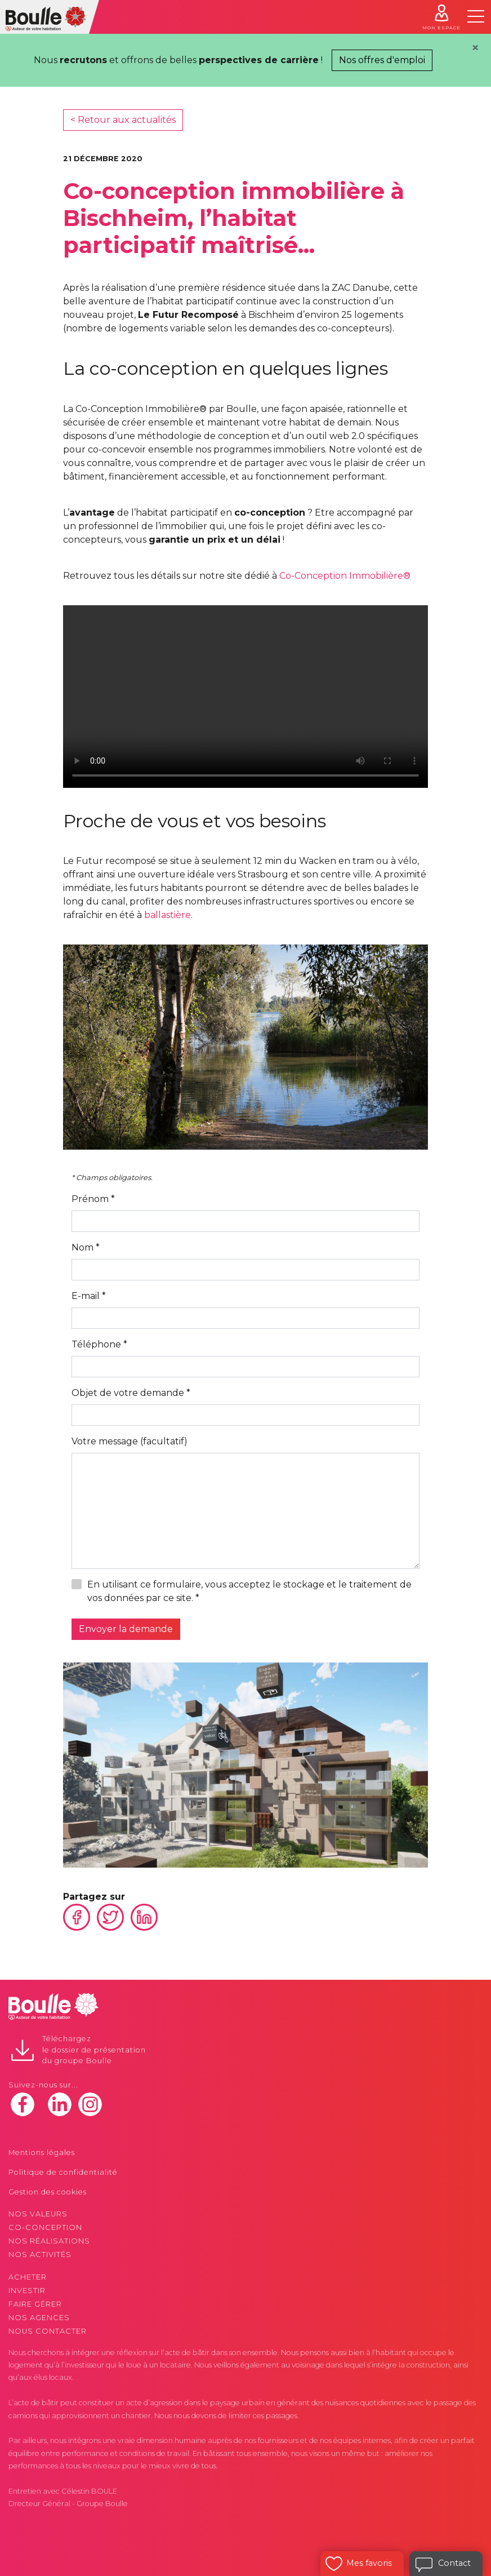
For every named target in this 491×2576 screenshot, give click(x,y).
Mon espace (441, 27)
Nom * (86, 1247)
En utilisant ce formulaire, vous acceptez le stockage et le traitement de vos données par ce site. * (249, 1591)
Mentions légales (41, 2152)
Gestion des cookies (47, 2192)
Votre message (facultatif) (130, 1441)
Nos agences (39, 2317)
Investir (27, 2290)
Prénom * (93, 1199)
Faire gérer (35, 2304)
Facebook (76, 1917)
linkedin (60, 2104)
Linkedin (144, 1917)
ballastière (167, 915)
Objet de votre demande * (131, 1392)
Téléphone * (99, 1344)
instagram (90, 2104)
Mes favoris (369, 2563)
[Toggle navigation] (475, 16)
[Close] (475, 47)
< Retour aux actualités (123, 119)
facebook (22, 2104)
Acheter (27, 2277)
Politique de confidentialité (63, 2172)
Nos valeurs (38, 2214)
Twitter (110, 1917)
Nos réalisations (49, 2241)
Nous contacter (47, 2331)
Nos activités (40, 2254)
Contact (454, 2563)
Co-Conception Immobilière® (344, 575)
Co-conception (45, 2227)
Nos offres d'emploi (382, 60)
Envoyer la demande (126, 1629)
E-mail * (89, 1296)
